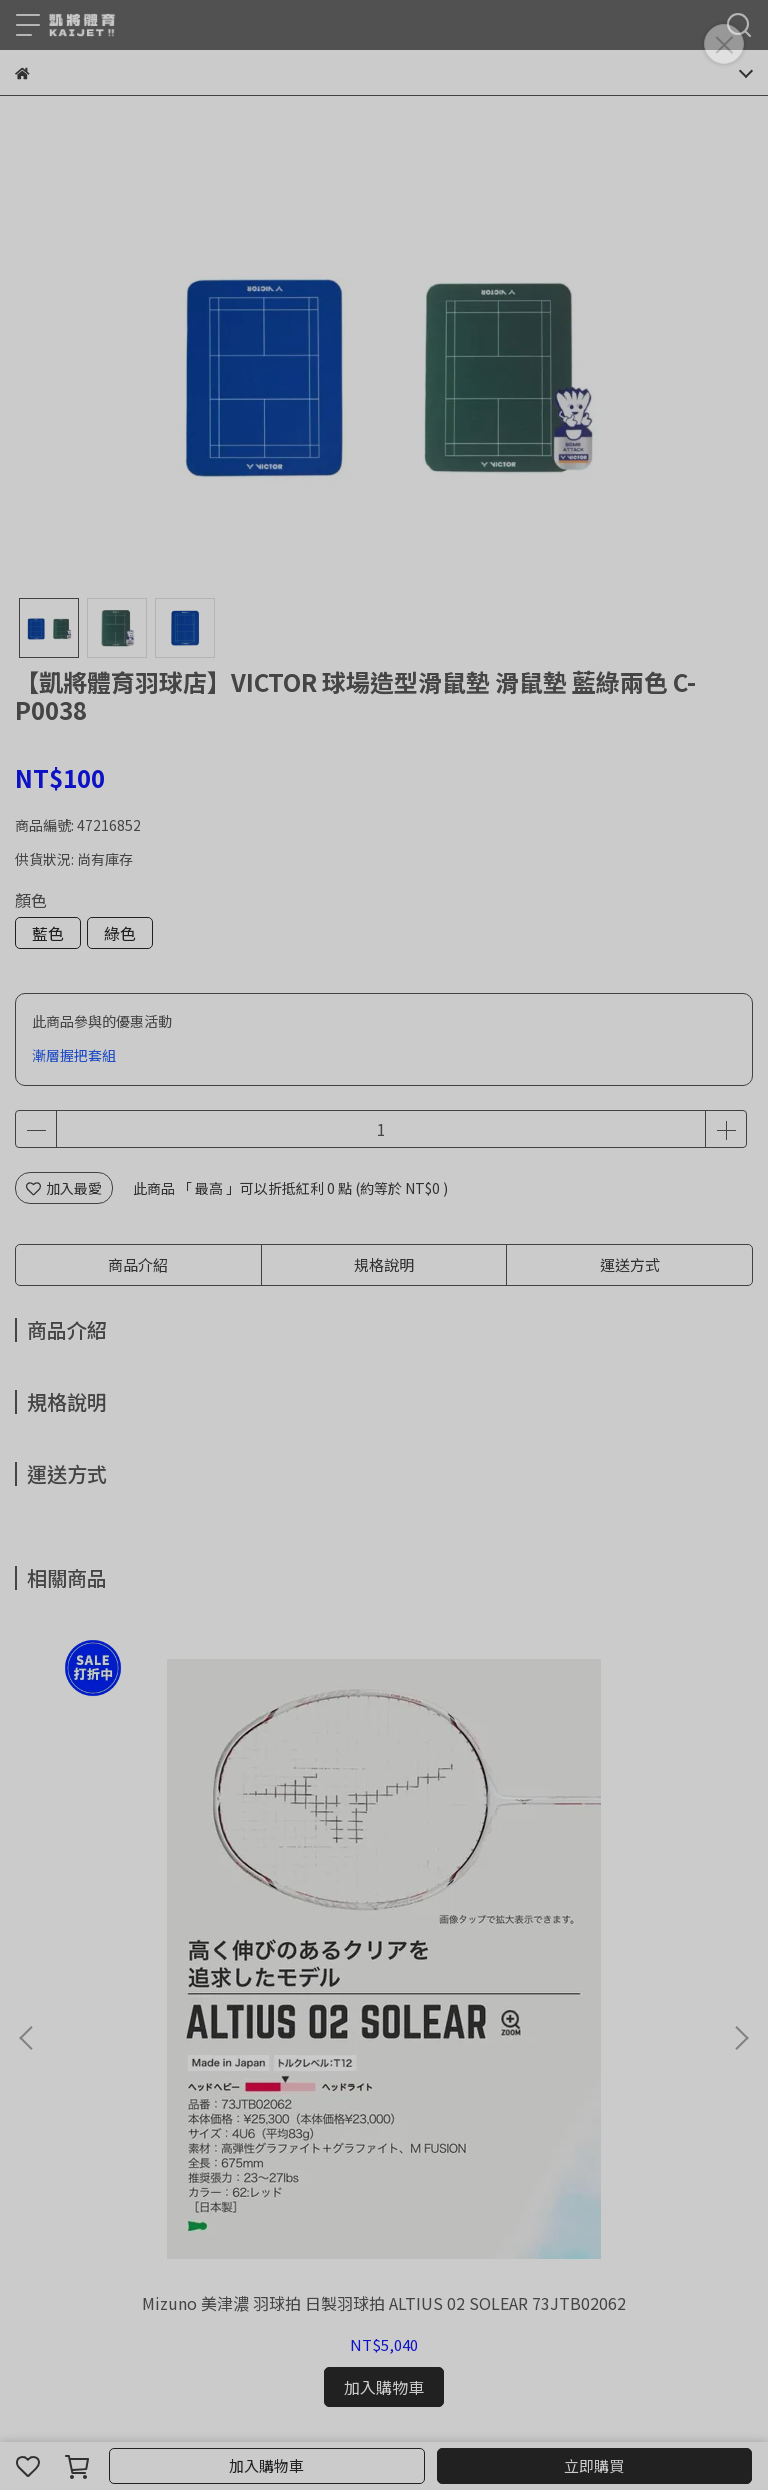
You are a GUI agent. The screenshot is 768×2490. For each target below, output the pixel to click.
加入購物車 (266, 2465)
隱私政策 (279, 2066)
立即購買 (594, 2465)
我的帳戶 (213, 2066)
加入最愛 (64, 1188)
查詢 (29, 2066)
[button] (741, 1806)
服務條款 (345, 2066)
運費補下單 (384, 1838)
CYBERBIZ (516, 2414)
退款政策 (147, 2066)
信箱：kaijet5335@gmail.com (114, 2209)
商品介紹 (138, 1264)
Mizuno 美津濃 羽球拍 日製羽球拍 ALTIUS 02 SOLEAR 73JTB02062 (151, 1848)
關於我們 (81, 2066)
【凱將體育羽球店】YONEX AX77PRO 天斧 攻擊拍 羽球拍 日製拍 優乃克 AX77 (617, 1848)
